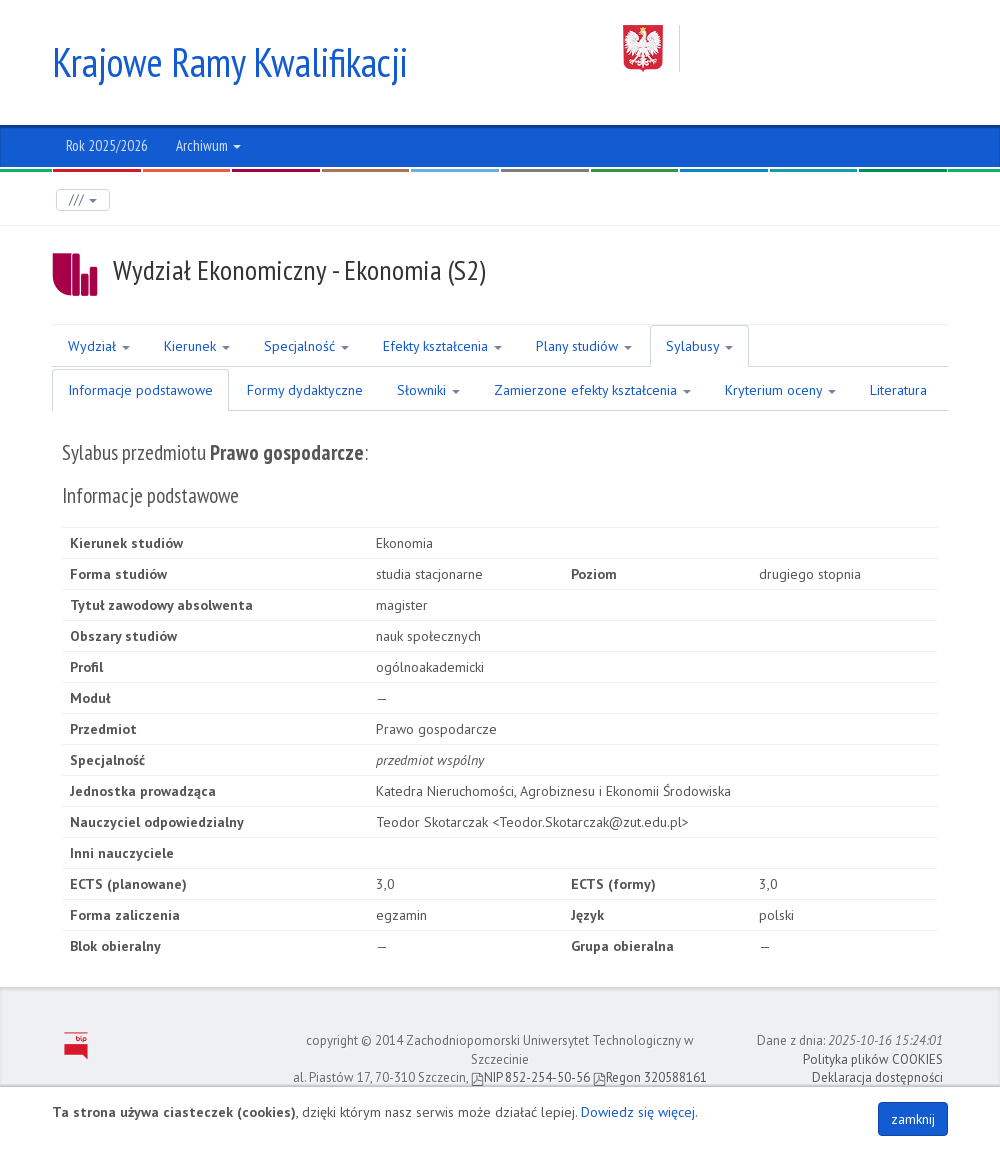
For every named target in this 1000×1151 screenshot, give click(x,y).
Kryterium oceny (780, 390)
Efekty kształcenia (442, 346)
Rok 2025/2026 (107, 145)
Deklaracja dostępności (877, 1077)
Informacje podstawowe (140, 390)
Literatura (898, 390)
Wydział (99, 346)
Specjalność (306, 346)
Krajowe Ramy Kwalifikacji (230, 62)
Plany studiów (584, 346)
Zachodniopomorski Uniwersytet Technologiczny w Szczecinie (785, 48)
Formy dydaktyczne (305, 390)
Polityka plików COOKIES (873, 1059)
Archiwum (208, 145)
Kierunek (197, 346)
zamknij (913, 1119)
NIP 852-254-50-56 (530, 1077)
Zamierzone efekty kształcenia (592, 390)
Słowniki (428, 390)
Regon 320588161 (650, 1077)
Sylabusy (699, 346)
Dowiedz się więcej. (639, 1112)
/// (83, 199)
